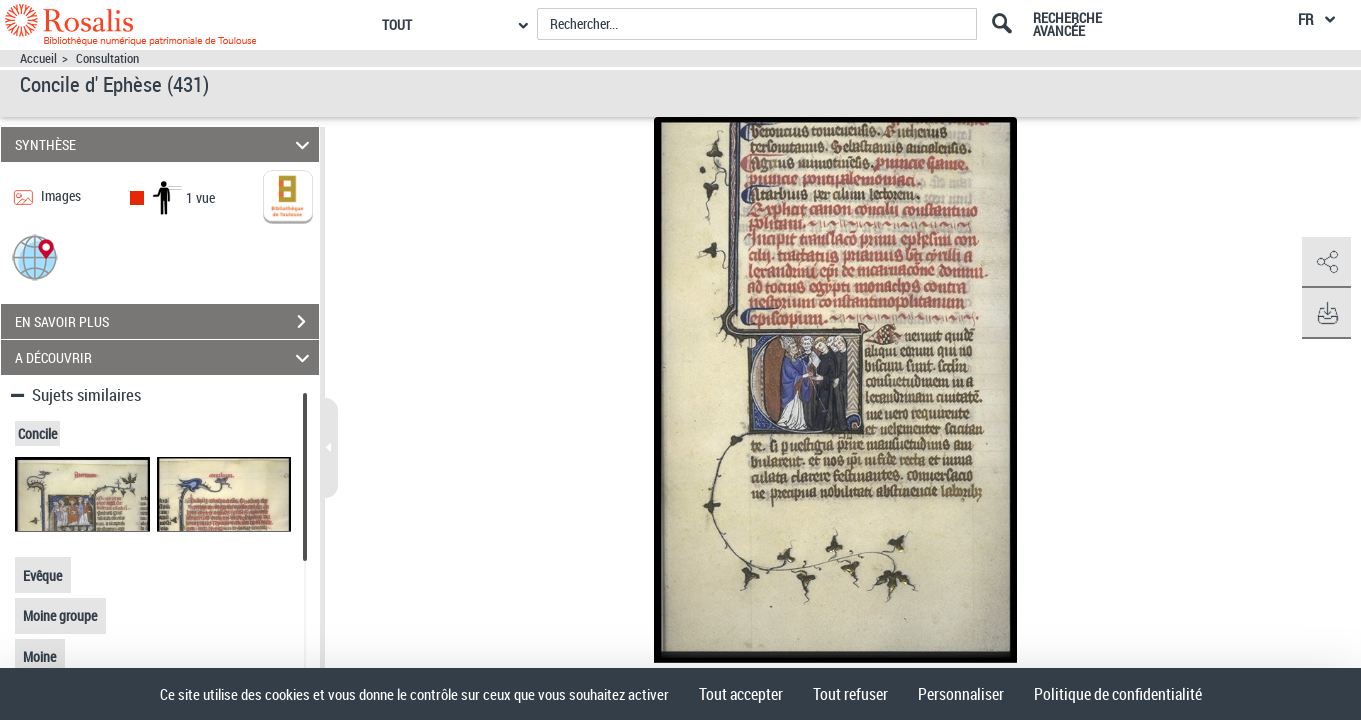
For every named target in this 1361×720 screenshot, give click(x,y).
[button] (35, 256)
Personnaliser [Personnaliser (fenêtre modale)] (961, 694)
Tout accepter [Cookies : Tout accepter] (741, 694)
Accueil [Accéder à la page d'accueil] (38, 58)
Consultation (107, 58)
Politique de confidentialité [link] (1118, 694)
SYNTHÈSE (165, 144)
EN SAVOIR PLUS (167, 322)
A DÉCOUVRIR (165, 357)
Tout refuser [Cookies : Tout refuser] (850, 694)
